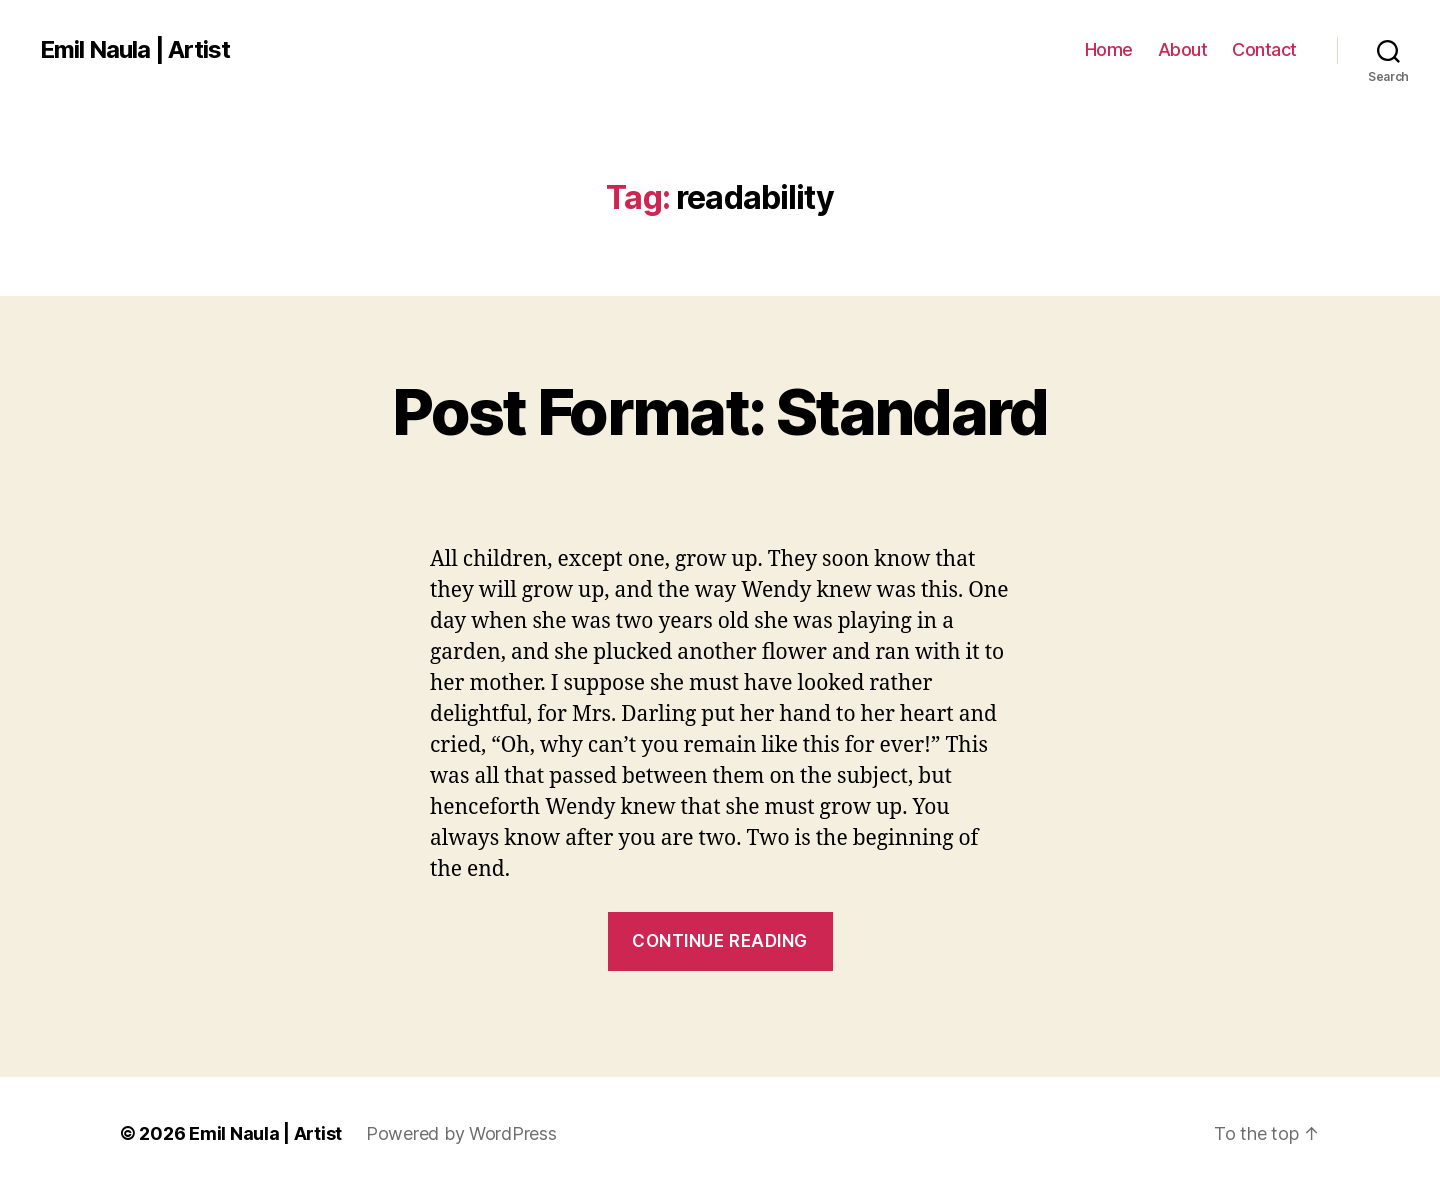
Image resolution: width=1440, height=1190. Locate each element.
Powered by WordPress (461, 1133)
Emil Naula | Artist (135, 50)
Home (1109, 49)
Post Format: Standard (719, 411)
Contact (1264, 49)
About (1183, 49)
